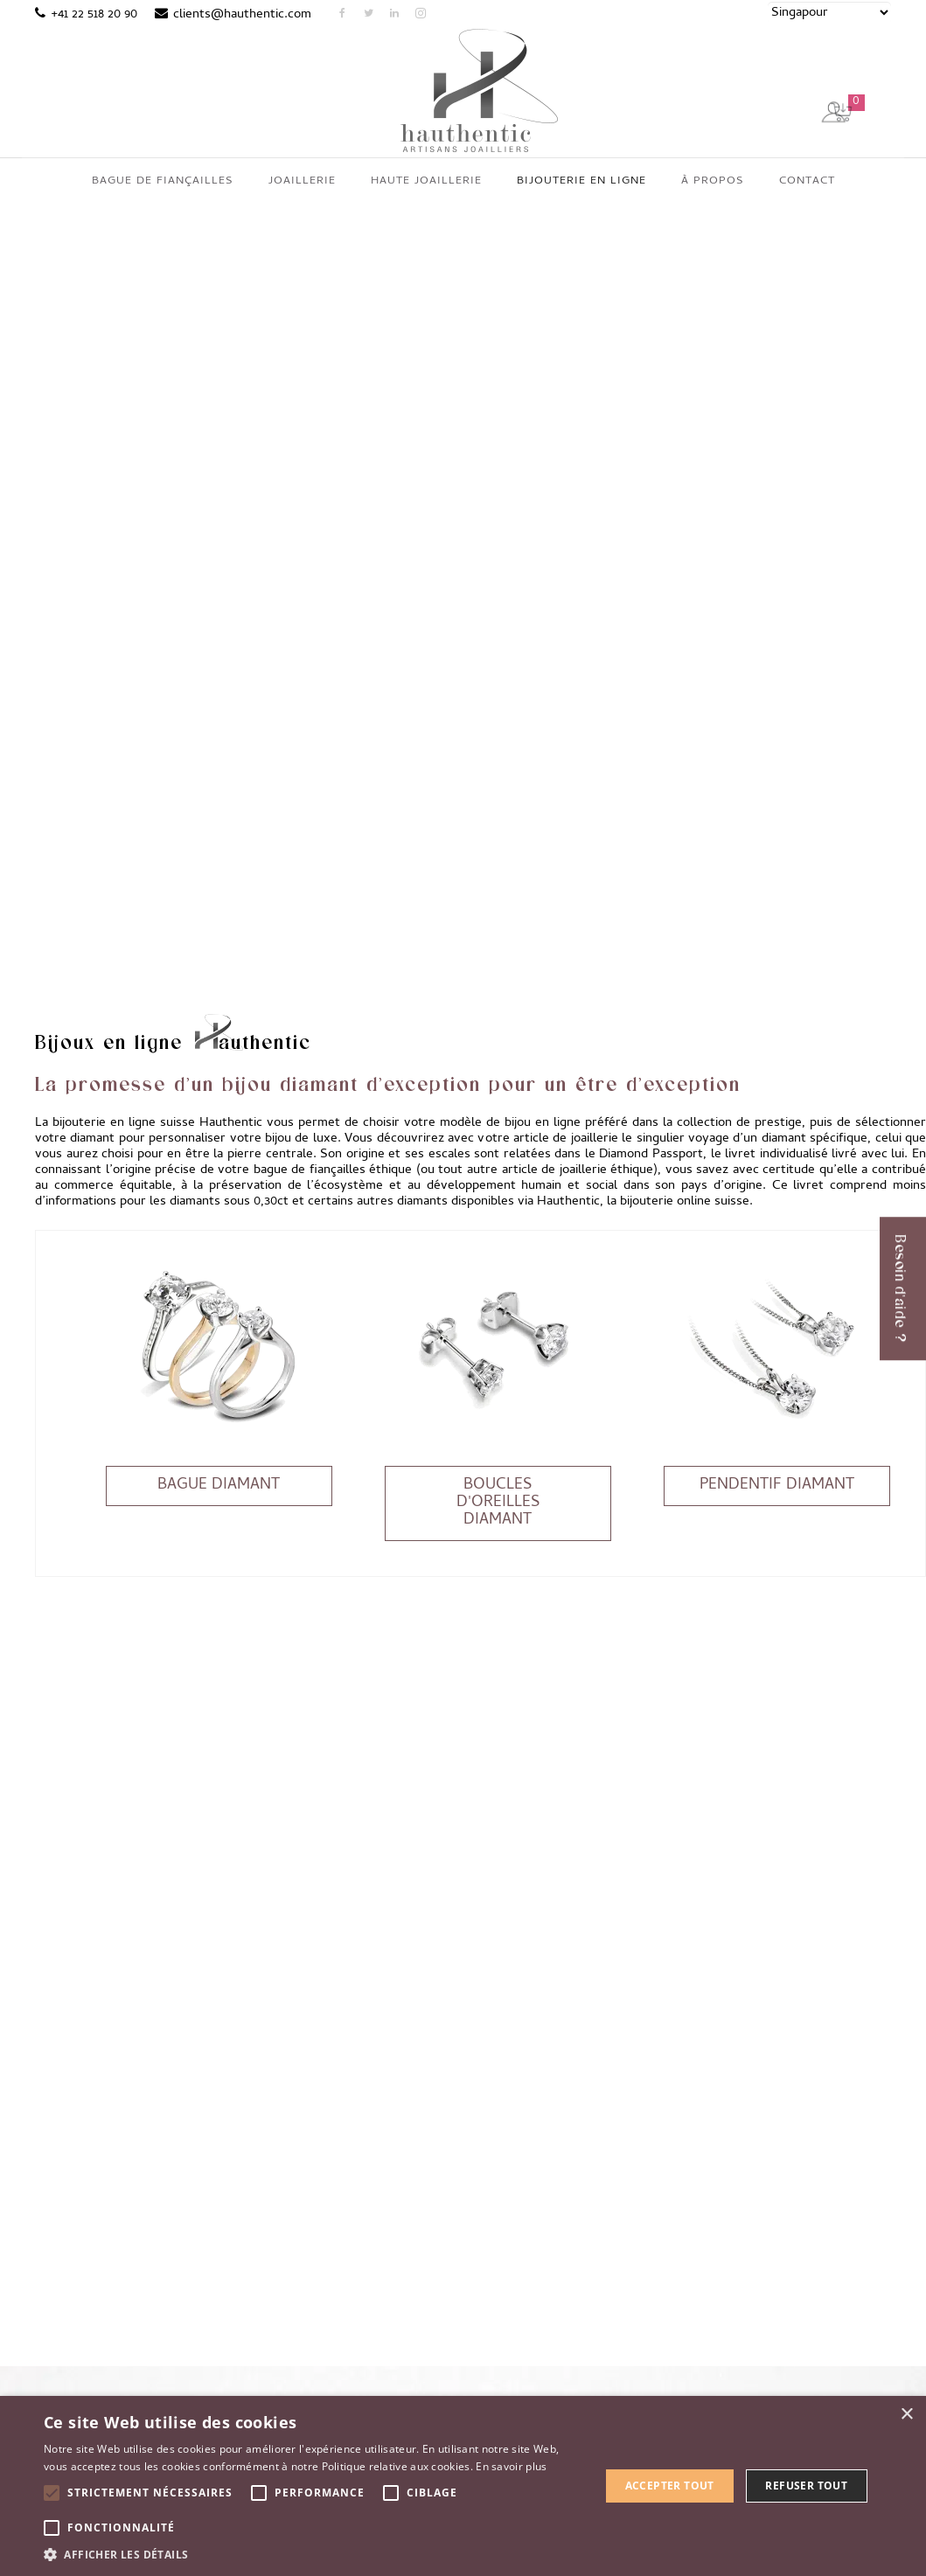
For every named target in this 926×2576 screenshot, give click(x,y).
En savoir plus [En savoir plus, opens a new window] (511, 2466)
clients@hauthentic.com (242, 14)
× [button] (906, 2414)
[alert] (463, 2486)
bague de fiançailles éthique (333, 1112)
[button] (313, 2554)
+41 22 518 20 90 (94, 14)
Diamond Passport (651, 1097)
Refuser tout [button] (806, 2485)
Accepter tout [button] (669, 2485)
